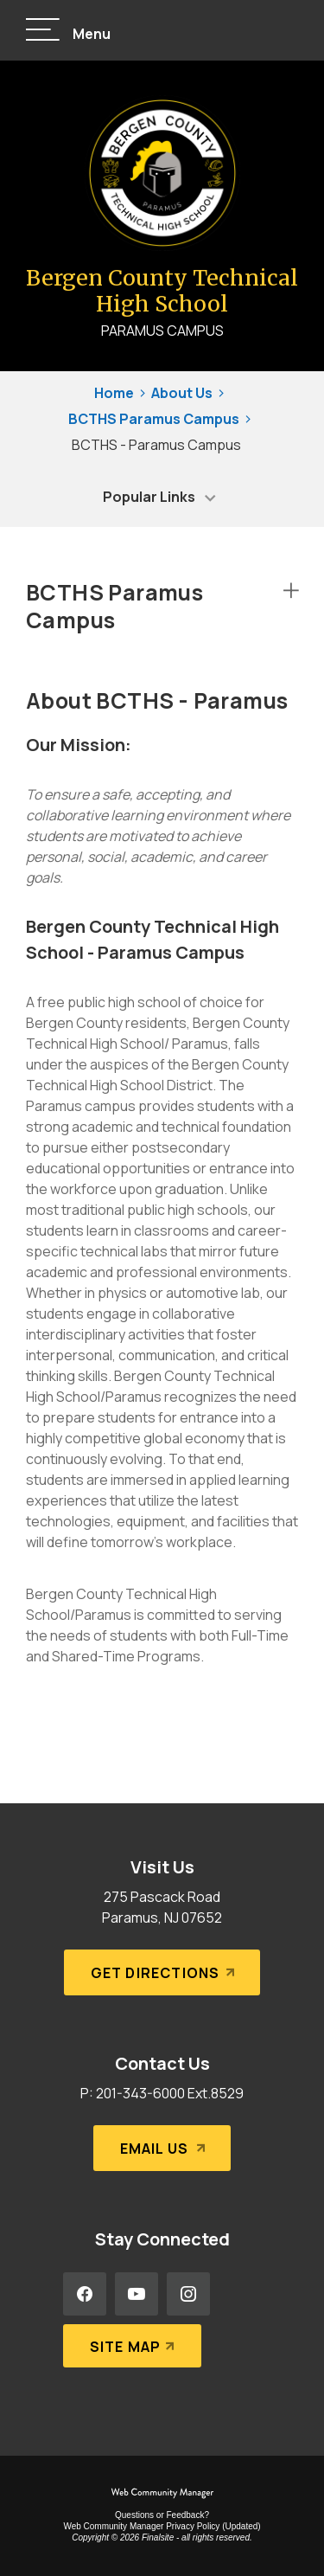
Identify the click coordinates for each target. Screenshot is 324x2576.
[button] (68, 30)
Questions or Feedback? (162, 2515)
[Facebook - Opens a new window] (84, 2294)
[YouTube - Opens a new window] (136, 2294)
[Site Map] (132, 2345)
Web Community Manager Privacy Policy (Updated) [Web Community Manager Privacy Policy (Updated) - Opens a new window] (161, 2526)
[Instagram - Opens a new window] (188, 2294)
